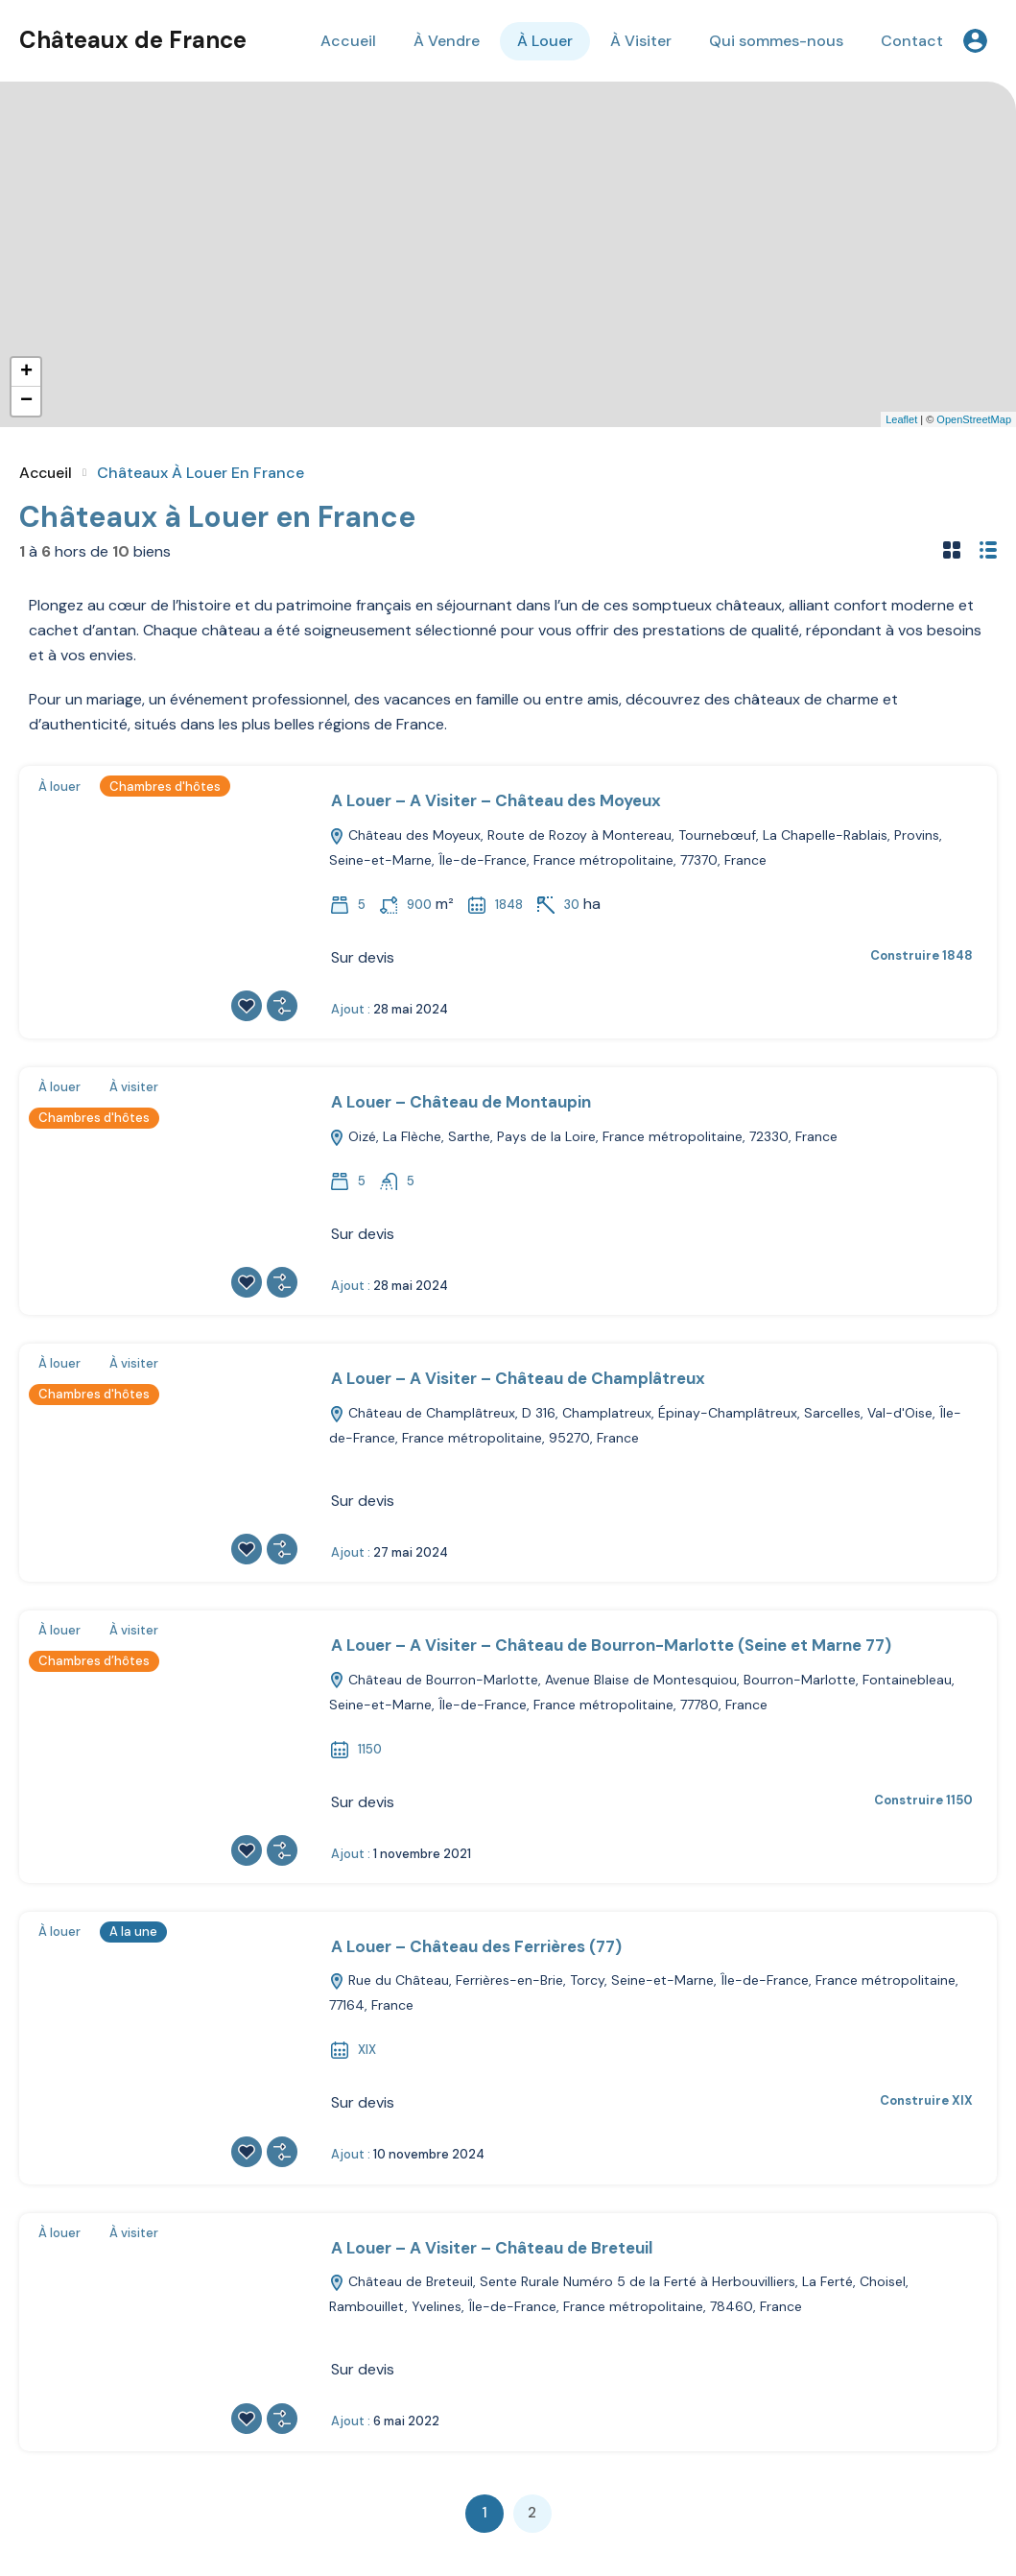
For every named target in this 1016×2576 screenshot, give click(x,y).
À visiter (133, 1087)
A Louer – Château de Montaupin (461, 1101)
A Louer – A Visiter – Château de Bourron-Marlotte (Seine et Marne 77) (611, 1645)
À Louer (545, 41)
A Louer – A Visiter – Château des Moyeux (496, 800)
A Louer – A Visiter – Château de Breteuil (491, 2247)
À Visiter (641, 41)
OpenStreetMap (973, 419)
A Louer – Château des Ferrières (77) (476, 1946)
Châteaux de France (133, 40)
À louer (59, 786)
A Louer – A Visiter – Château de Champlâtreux (518, 1378)
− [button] (26, 401)
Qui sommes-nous (776, 41)
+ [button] (26, 372)
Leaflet (901, 419)
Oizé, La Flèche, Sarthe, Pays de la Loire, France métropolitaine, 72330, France (583, 1136)
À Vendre (446, 41)
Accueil (348, 41)
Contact (912, 41)
